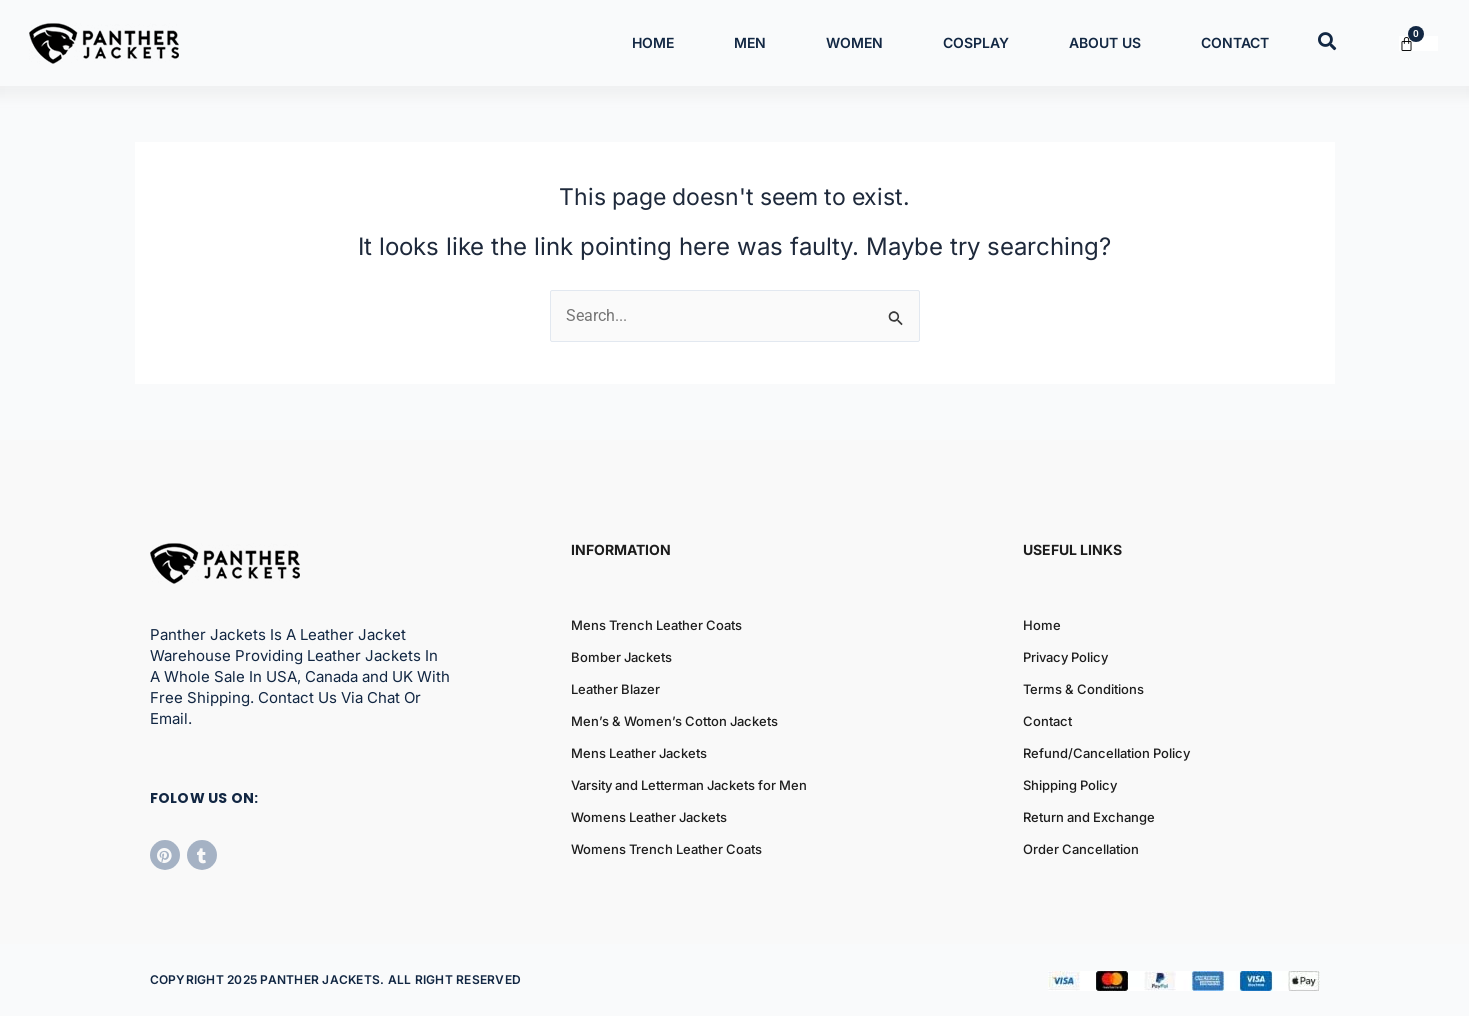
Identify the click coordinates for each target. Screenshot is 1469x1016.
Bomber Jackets (621, 657)
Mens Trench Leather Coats (656, 625)
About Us (1105, 42)
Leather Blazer (615, 689)
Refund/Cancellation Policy (1106, 753)
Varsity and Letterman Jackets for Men (689, 785)
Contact (1235, 42)
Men (750, 42)
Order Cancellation (1081, 849)
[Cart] (1418, 43)
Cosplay (976, 42)
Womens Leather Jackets (649, 817)
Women (854, 42)
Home (653, 42)
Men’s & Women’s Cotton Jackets (674, 721)
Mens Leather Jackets (639, 753)
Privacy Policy (1065, 657)
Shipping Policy (1070, 785)
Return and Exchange (1089, 817)
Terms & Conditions (1083, 689)
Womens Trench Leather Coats (666, 849)
